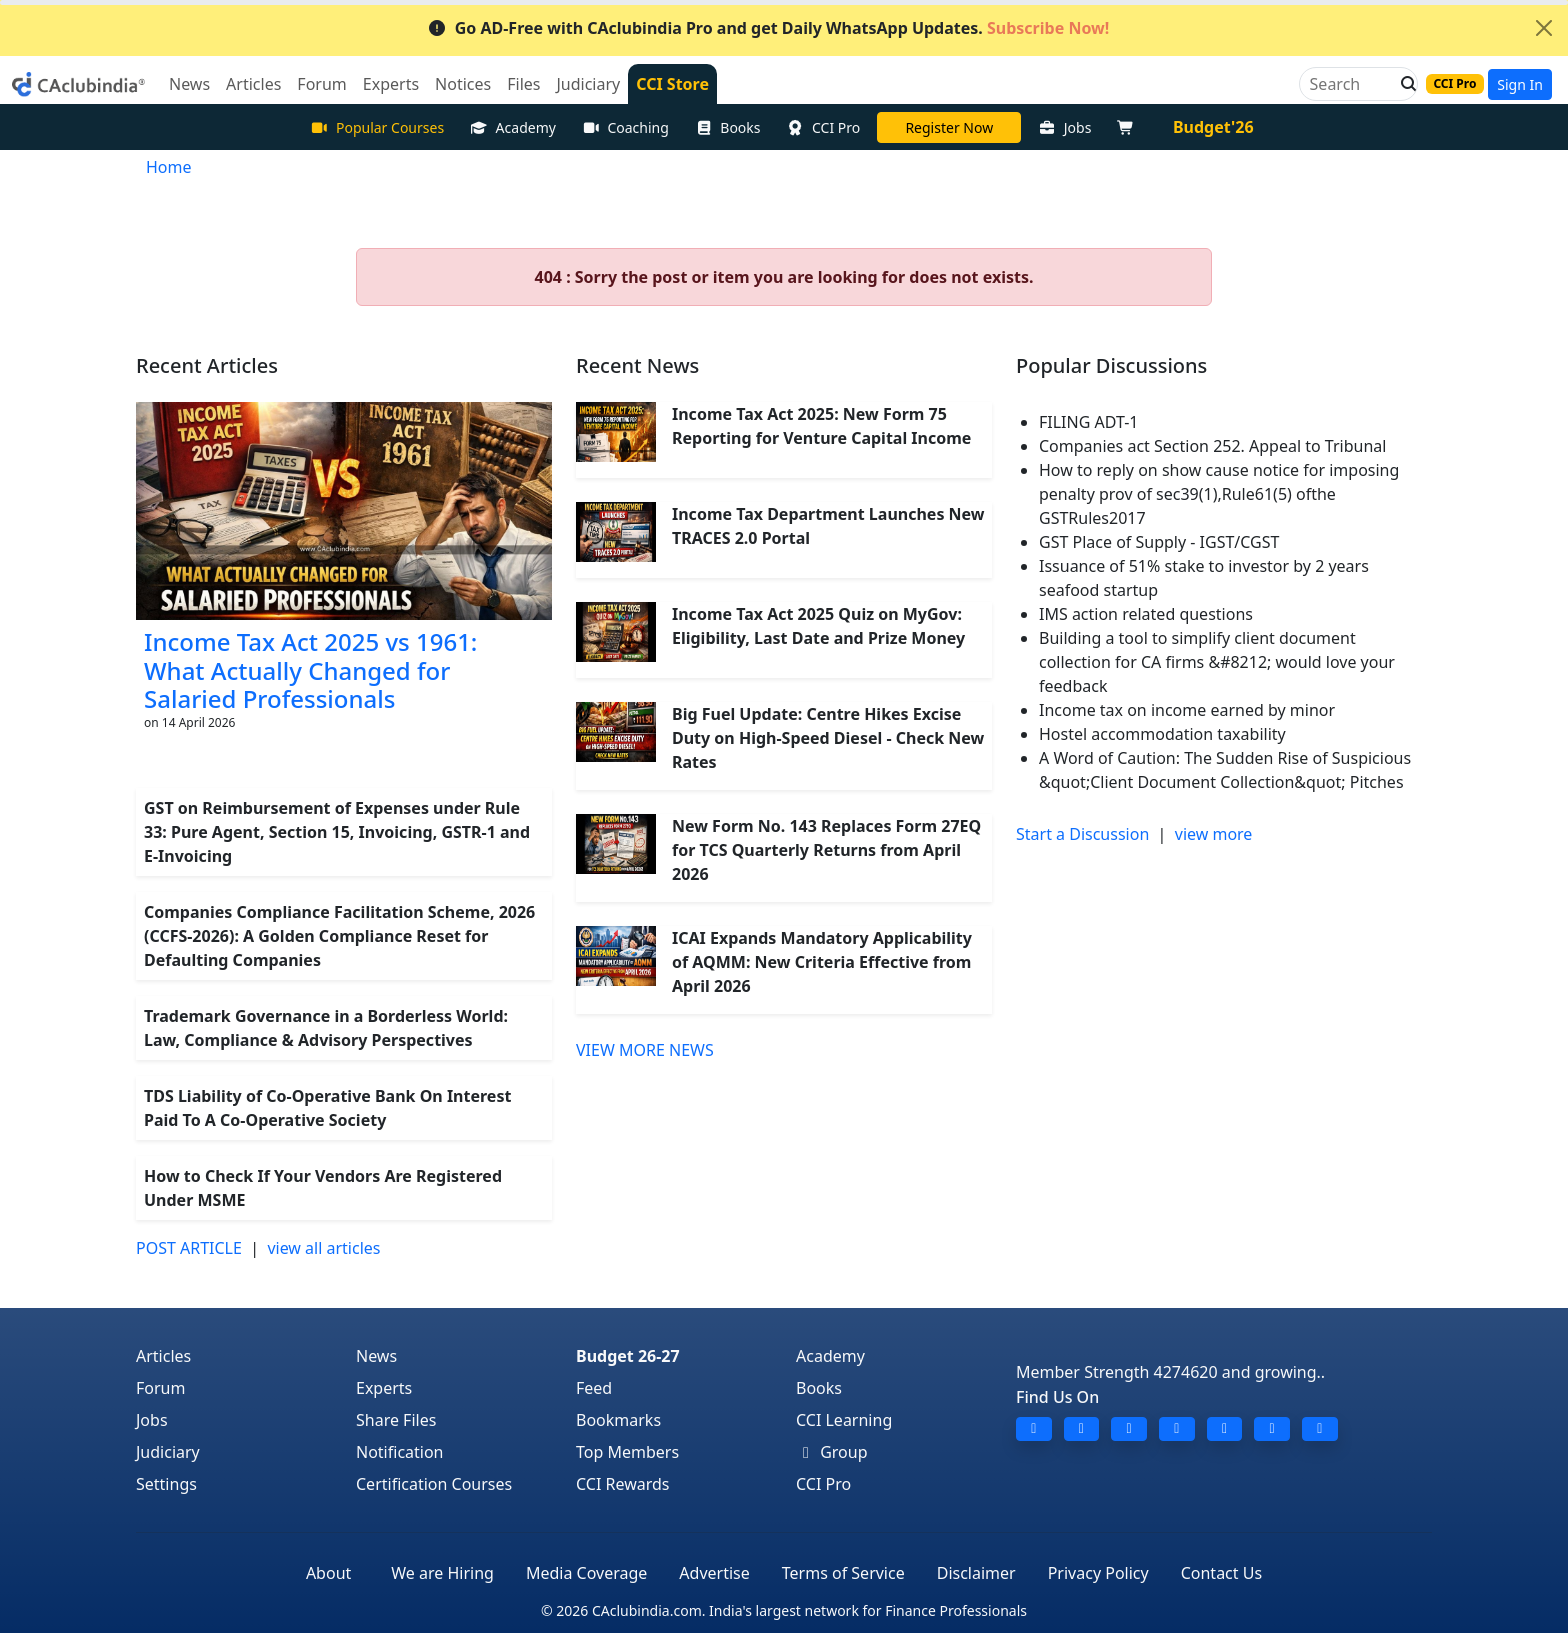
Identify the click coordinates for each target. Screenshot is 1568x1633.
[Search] (1350, 84)
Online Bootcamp (949, 127)
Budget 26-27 (628, 1356)
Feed (594, 1388)
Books (728, 127)
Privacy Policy (1098, 1573)
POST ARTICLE (189, 1248)
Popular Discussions (1111, 365)
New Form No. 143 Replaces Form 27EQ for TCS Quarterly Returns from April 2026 (826, 850)
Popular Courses (377, 127)
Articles (163, 1356)
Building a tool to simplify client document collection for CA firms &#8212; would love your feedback (1217, 662)
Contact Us (1221, 1573)
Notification (400, 1452)
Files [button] (523, 84)
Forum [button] (321, 84)
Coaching (625, 127)
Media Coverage (586, 1573)
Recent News (637, 365)
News (376, 1356)
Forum (160, 1388)
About (328, 1573)
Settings (166, 1484)
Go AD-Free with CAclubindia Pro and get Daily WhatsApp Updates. (768, 28)
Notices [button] (463, 84)
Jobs (1064, 127)
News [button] (189, 84)
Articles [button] (253, 84)
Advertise (714, 1573)
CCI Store (672, 84)
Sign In (1520, 84)
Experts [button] (391, 84)
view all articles (323, 1248)
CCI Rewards (623, 1484)
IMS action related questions (1146, 614)
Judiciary (168, 1452)
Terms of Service (843, 1573)
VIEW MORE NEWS (645, 1050)
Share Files (396, 1420)
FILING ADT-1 (1089, 422)
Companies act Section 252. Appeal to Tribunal (1212, 446)
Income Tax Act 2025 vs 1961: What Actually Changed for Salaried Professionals (310, 670)
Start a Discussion (1082, 834)
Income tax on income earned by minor (1187, 710)
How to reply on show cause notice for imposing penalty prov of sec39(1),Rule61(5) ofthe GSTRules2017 (1219, 494)
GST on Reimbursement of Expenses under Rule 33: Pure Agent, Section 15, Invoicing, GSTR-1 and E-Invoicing (337, 832)
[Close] (1544, 28)
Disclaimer (976, 1573)
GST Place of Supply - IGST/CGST (1159, 542)
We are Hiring (442, 1573)
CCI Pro (824, 127)
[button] (1403, 84)
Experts (384, 1388)
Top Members (627, 1452)
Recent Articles (207, 365)
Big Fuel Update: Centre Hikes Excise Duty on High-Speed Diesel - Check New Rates (828, 738)
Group (832, 1452)
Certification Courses (434, 1484)
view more (1214, 834)
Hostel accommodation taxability (1162, 734)
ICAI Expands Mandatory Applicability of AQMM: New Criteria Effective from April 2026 (822, 962)
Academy (513, 127)
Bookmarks (618, 1420)
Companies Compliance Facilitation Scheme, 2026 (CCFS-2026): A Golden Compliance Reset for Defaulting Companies (339, 936)
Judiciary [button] (588, 84)
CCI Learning (844, 1420)
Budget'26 (1213, 127)
